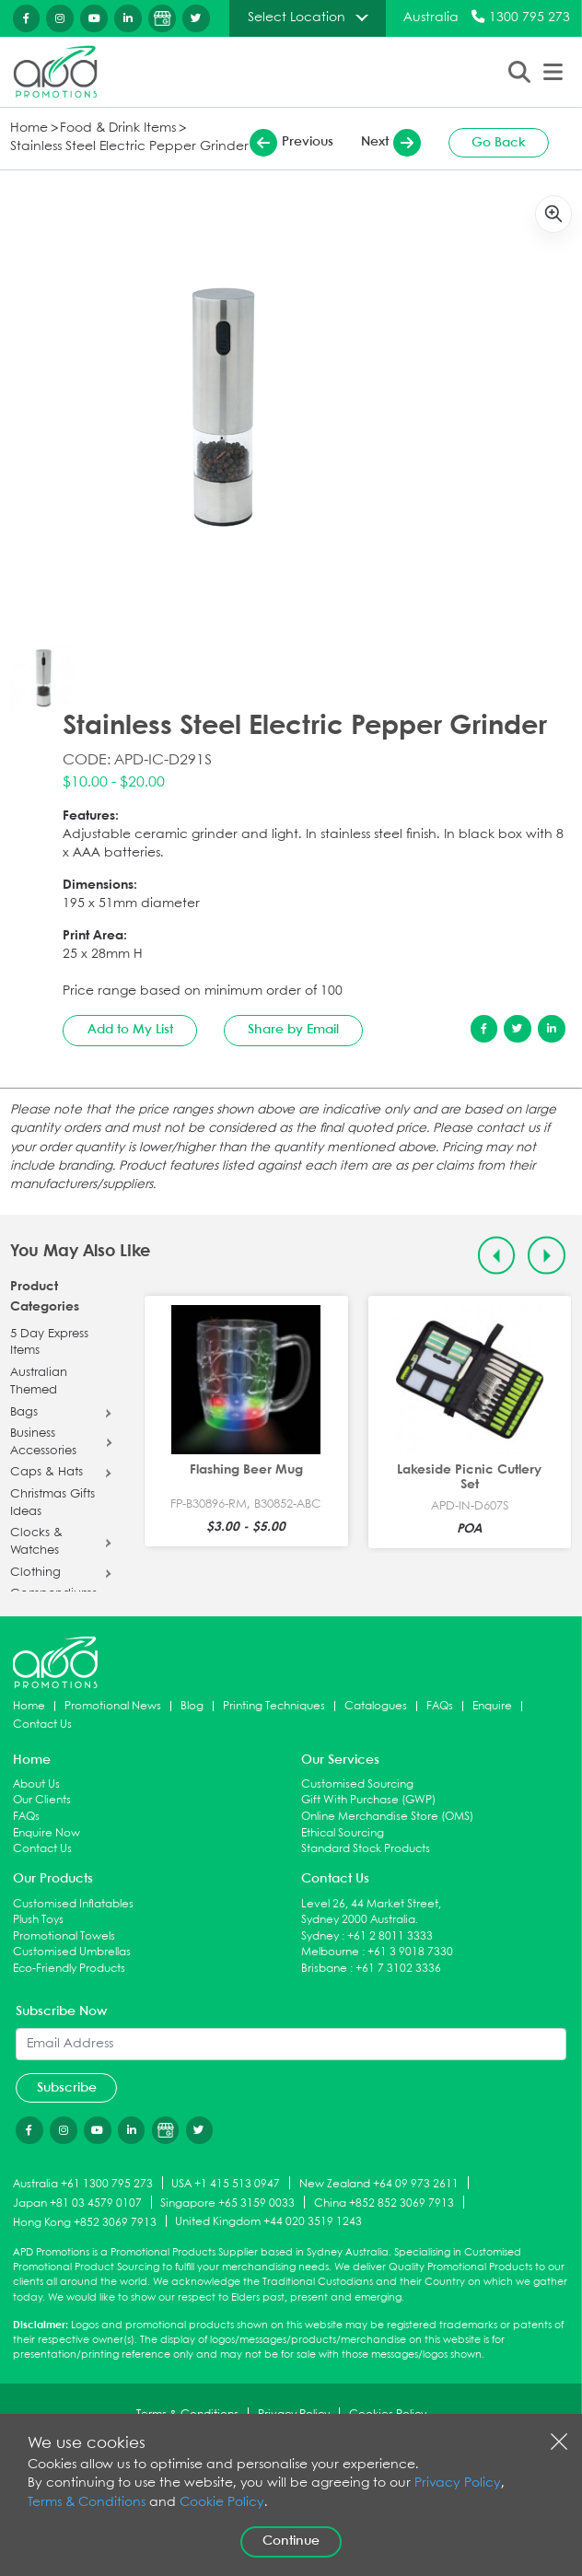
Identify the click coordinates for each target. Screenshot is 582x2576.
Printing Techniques (274, 1706)
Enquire (492, 1706)
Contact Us (42, 1724)
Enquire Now (46, 1833)
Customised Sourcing (357, 1784)
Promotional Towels (64, 1936)
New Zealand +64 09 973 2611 (379, 2184)
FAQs (439, 1706)
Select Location (296, 17)
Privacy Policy (457, 2483)
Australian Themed (38, 1382)
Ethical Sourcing (342, 1833)
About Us (36, 1784)
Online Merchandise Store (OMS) (387, 1817)
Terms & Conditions (87, 2503)
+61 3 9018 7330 (410, 1952)
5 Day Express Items (49, 1343)
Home (29, 128)
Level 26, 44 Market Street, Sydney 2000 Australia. (371, 1912)
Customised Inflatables (73, 1904)
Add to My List (130, 1029)
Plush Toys (38, 1920)
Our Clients (42, 1800)
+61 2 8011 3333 (390, 1936)
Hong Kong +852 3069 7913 (85, 2222)
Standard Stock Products (365, 1849)
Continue (291, 2541)
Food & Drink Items (118, 128)
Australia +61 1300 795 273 (83, 2184)
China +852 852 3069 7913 (384, 2203)
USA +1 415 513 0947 (225, 2184)
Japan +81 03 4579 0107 (77, 2203)
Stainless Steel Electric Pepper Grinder (129, 147)
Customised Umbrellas (72, 1952)
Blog (192, 1706)
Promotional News (112, 1706)
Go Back (498, 142)
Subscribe (67, 2087)
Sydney (320, 1936)
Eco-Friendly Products (69, 1969)
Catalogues (375, 1706)
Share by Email (293, 1029)
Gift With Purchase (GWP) (368, 1800)
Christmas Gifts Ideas (52, 1503)
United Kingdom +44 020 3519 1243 (268, 2222)
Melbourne (330, 1952)
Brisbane (324, 1969)
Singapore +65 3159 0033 (227, 2203)
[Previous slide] (497, 1256)
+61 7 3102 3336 (398, 1969)
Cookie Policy (222, 2503)
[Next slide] (546, 1256)
